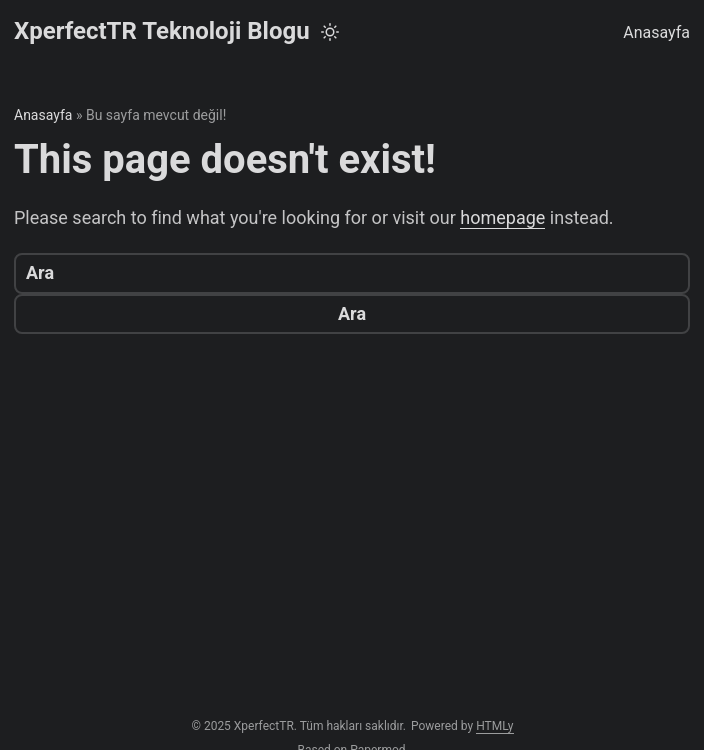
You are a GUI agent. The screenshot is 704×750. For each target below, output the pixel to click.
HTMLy (494, 726)
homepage (502, 217)
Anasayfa (656, 32)
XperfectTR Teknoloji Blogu (162, 31)
